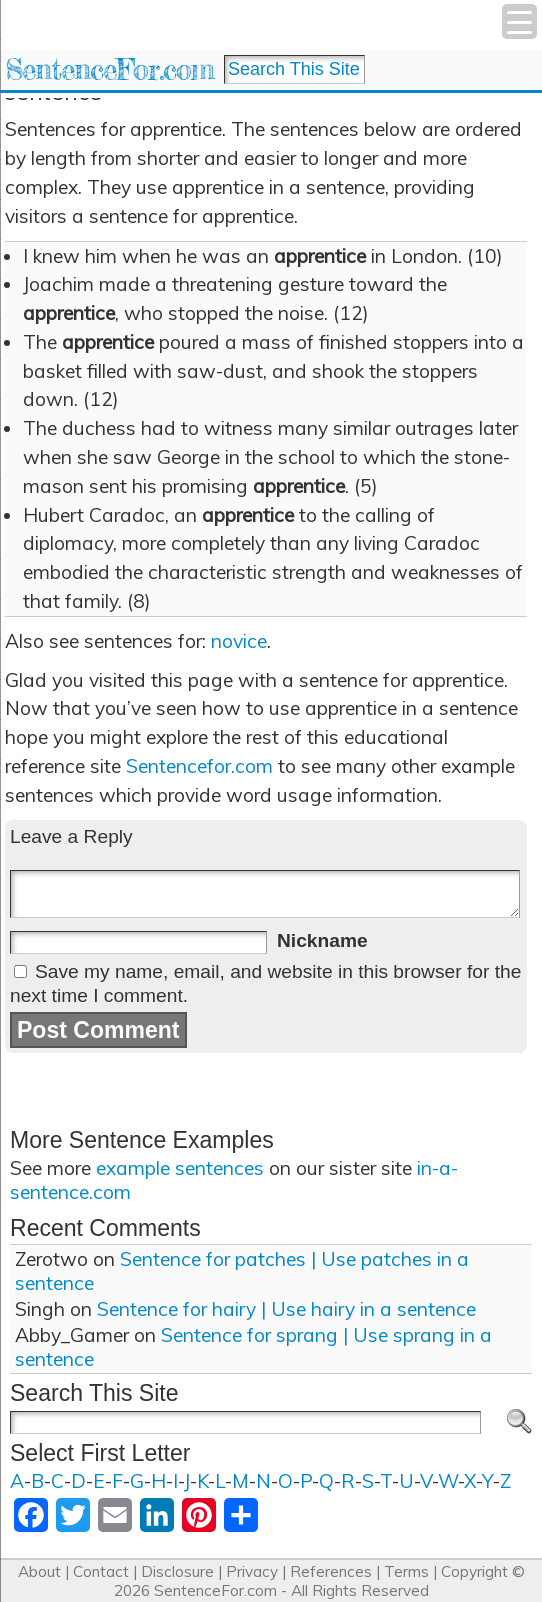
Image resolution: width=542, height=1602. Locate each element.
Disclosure (177, 1571)
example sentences (180, 1168)
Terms (406, 1571)
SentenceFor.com (109, 69)
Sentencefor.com (199, 766)
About (39, 1571)
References (331, 1571)
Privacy (252, 1571)
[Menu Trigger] (519, 21)
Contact (101, 1571)
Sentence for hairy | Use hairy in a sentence (286, 1309)
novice (239, 641)
